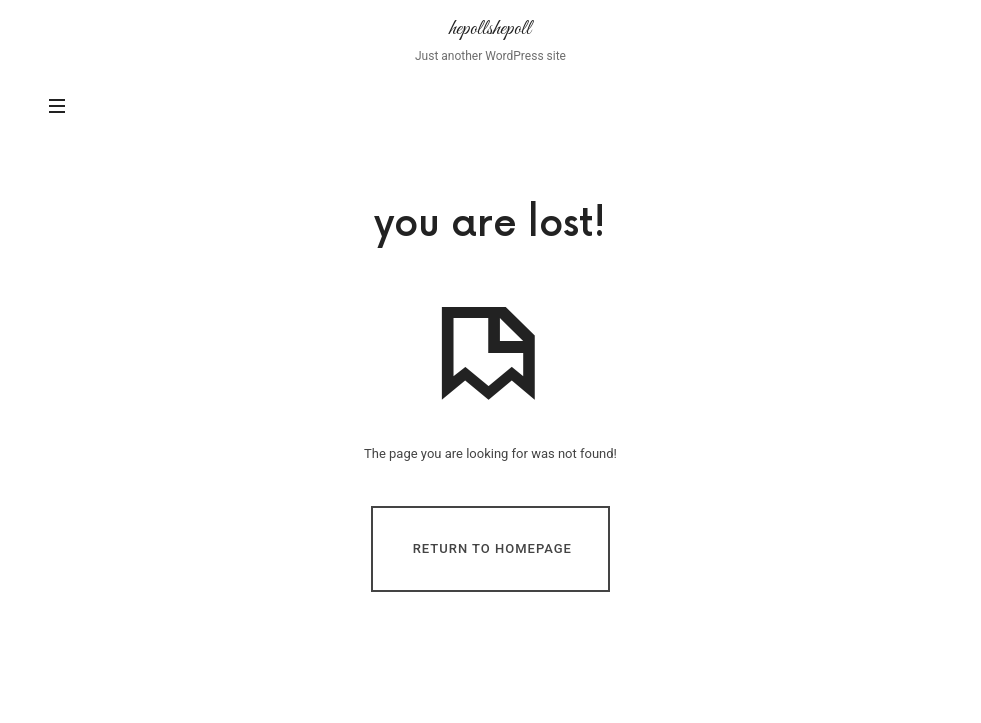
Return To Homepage (492, 547)
